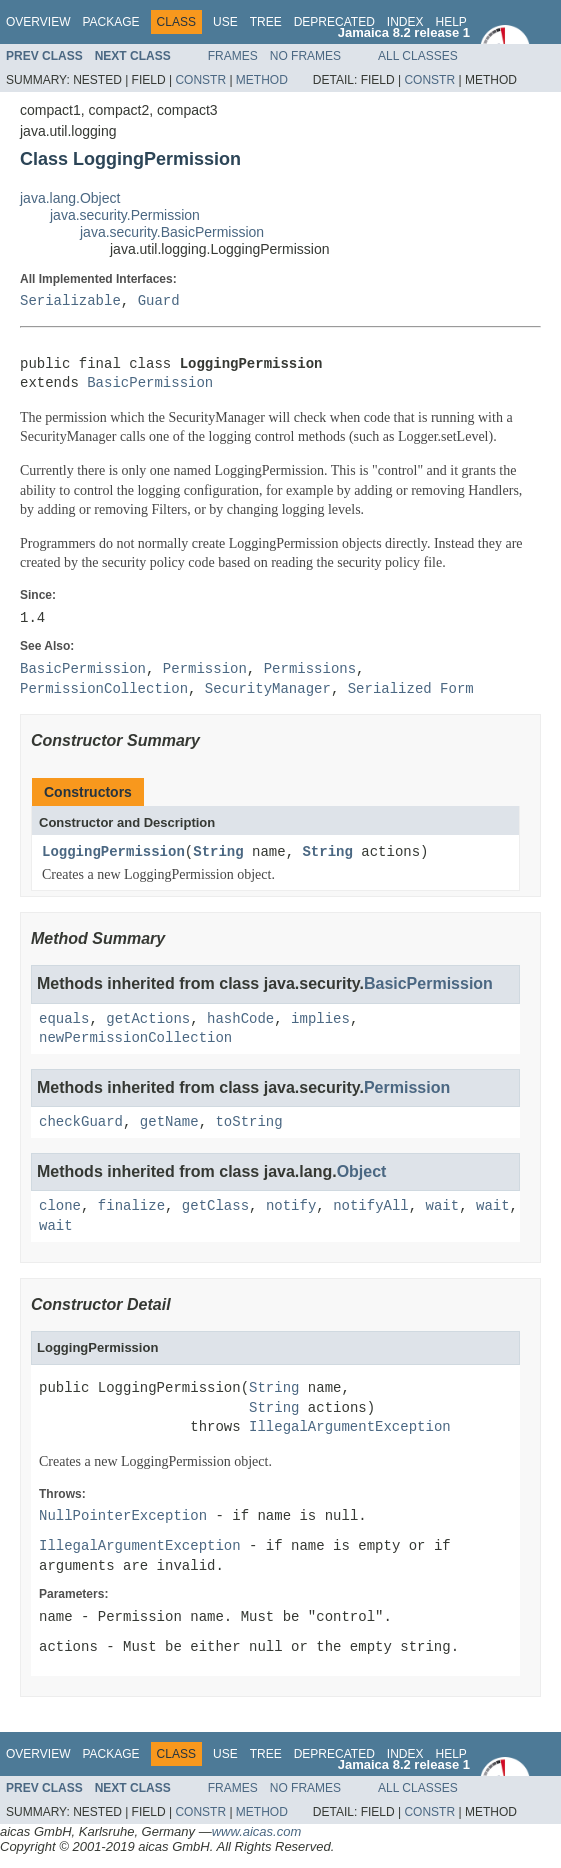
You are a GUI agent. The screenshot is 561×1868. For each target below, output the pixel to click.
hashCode (240, 1019)
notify (291, 1206)
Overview (38, 22)
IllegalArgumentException (350, 1427)
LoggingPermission (113, 852)
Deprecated (334, 22)
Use (225, 22)
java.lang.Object (70, 198)
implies (320, 1019)
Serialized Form (411, 689)
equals (64, 1019)
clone (60, 1206)
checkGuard (81, 1122)
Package (110, 22)
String (218, 852)
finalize (131, 1206)
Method (262, 80)
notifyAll (371, 1206)
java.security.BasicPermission (172, 232)
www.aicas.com (257, 1831)
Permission (407, 1087)
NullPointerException (123, 1516)
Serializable (70, 301)
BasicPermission (150, 383)
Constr (200, 80)
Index (405, 22)
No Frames (305, 56)
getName (169, 1122)
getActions (148, 1019)
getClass (215, 1206)
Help (450, 22)
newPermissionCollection (135, 1038)
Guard (159, 301)
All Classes (418, 56)
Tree (266, 22)
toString (248, 1122)
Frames (233, 56)
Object (362, 1171)
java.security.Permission (125, 215)
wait (442, 1206)
